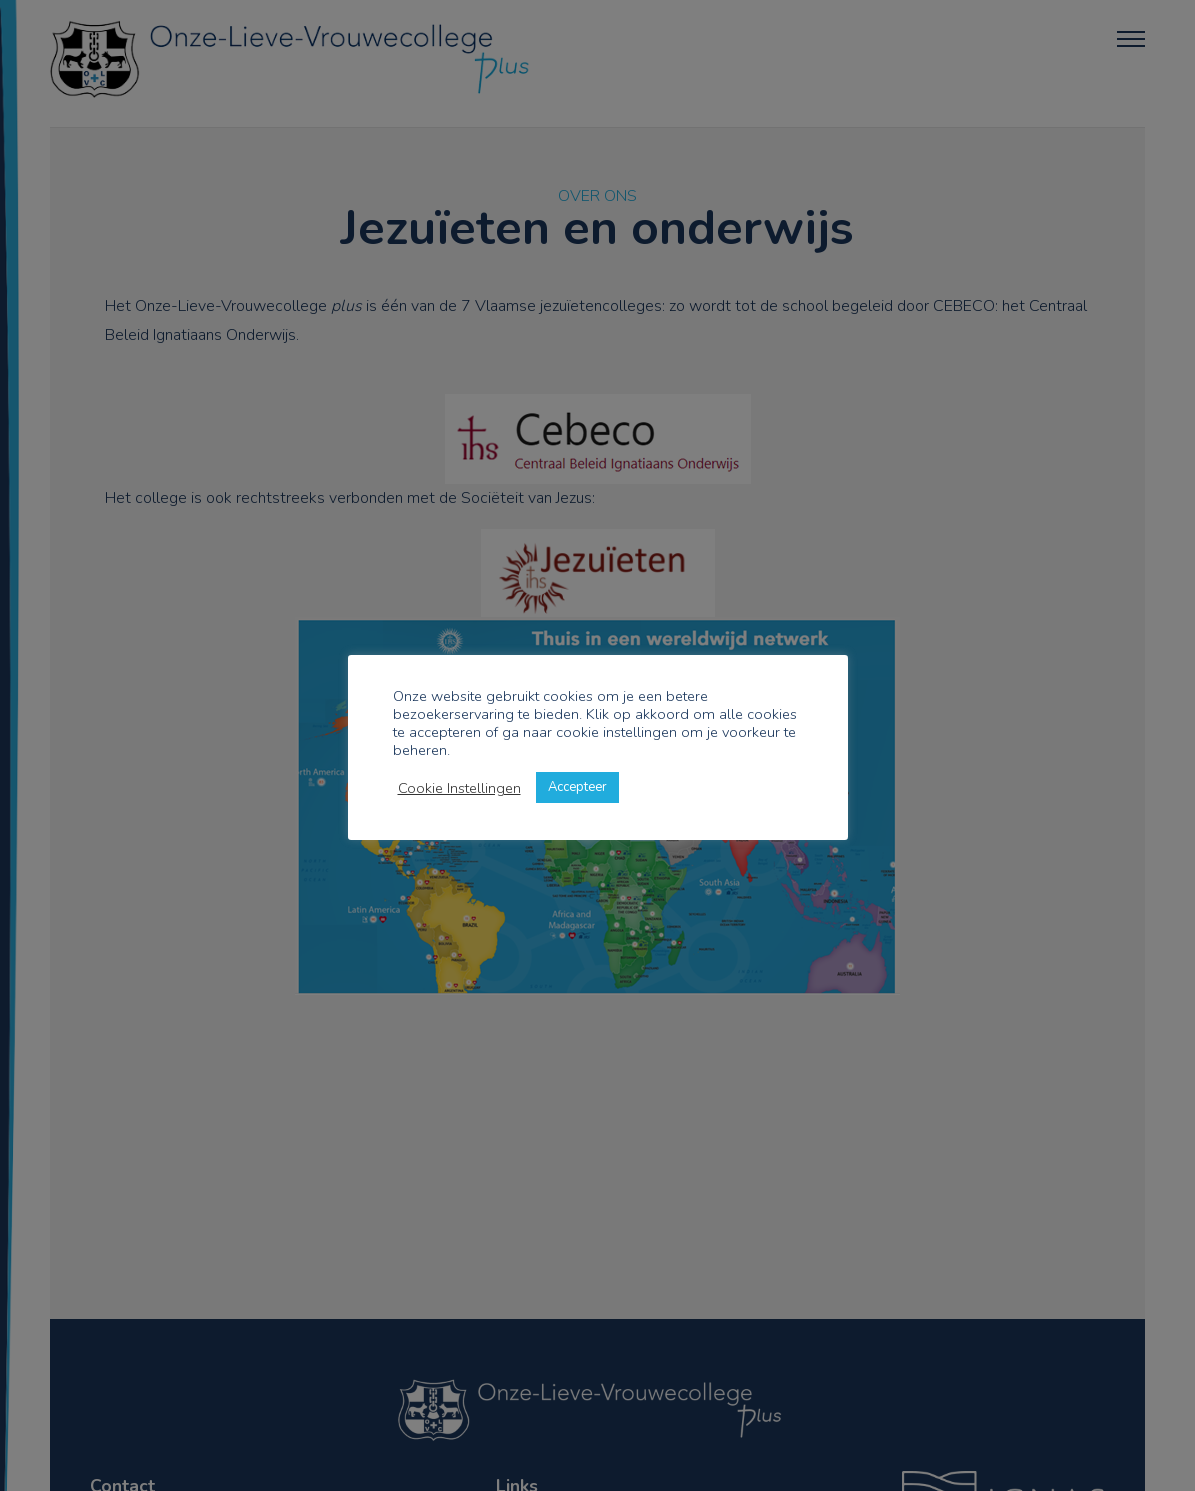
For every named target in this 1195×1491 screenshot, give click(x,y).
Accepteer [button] (577, 787)
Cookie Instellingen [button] (459, 788)
